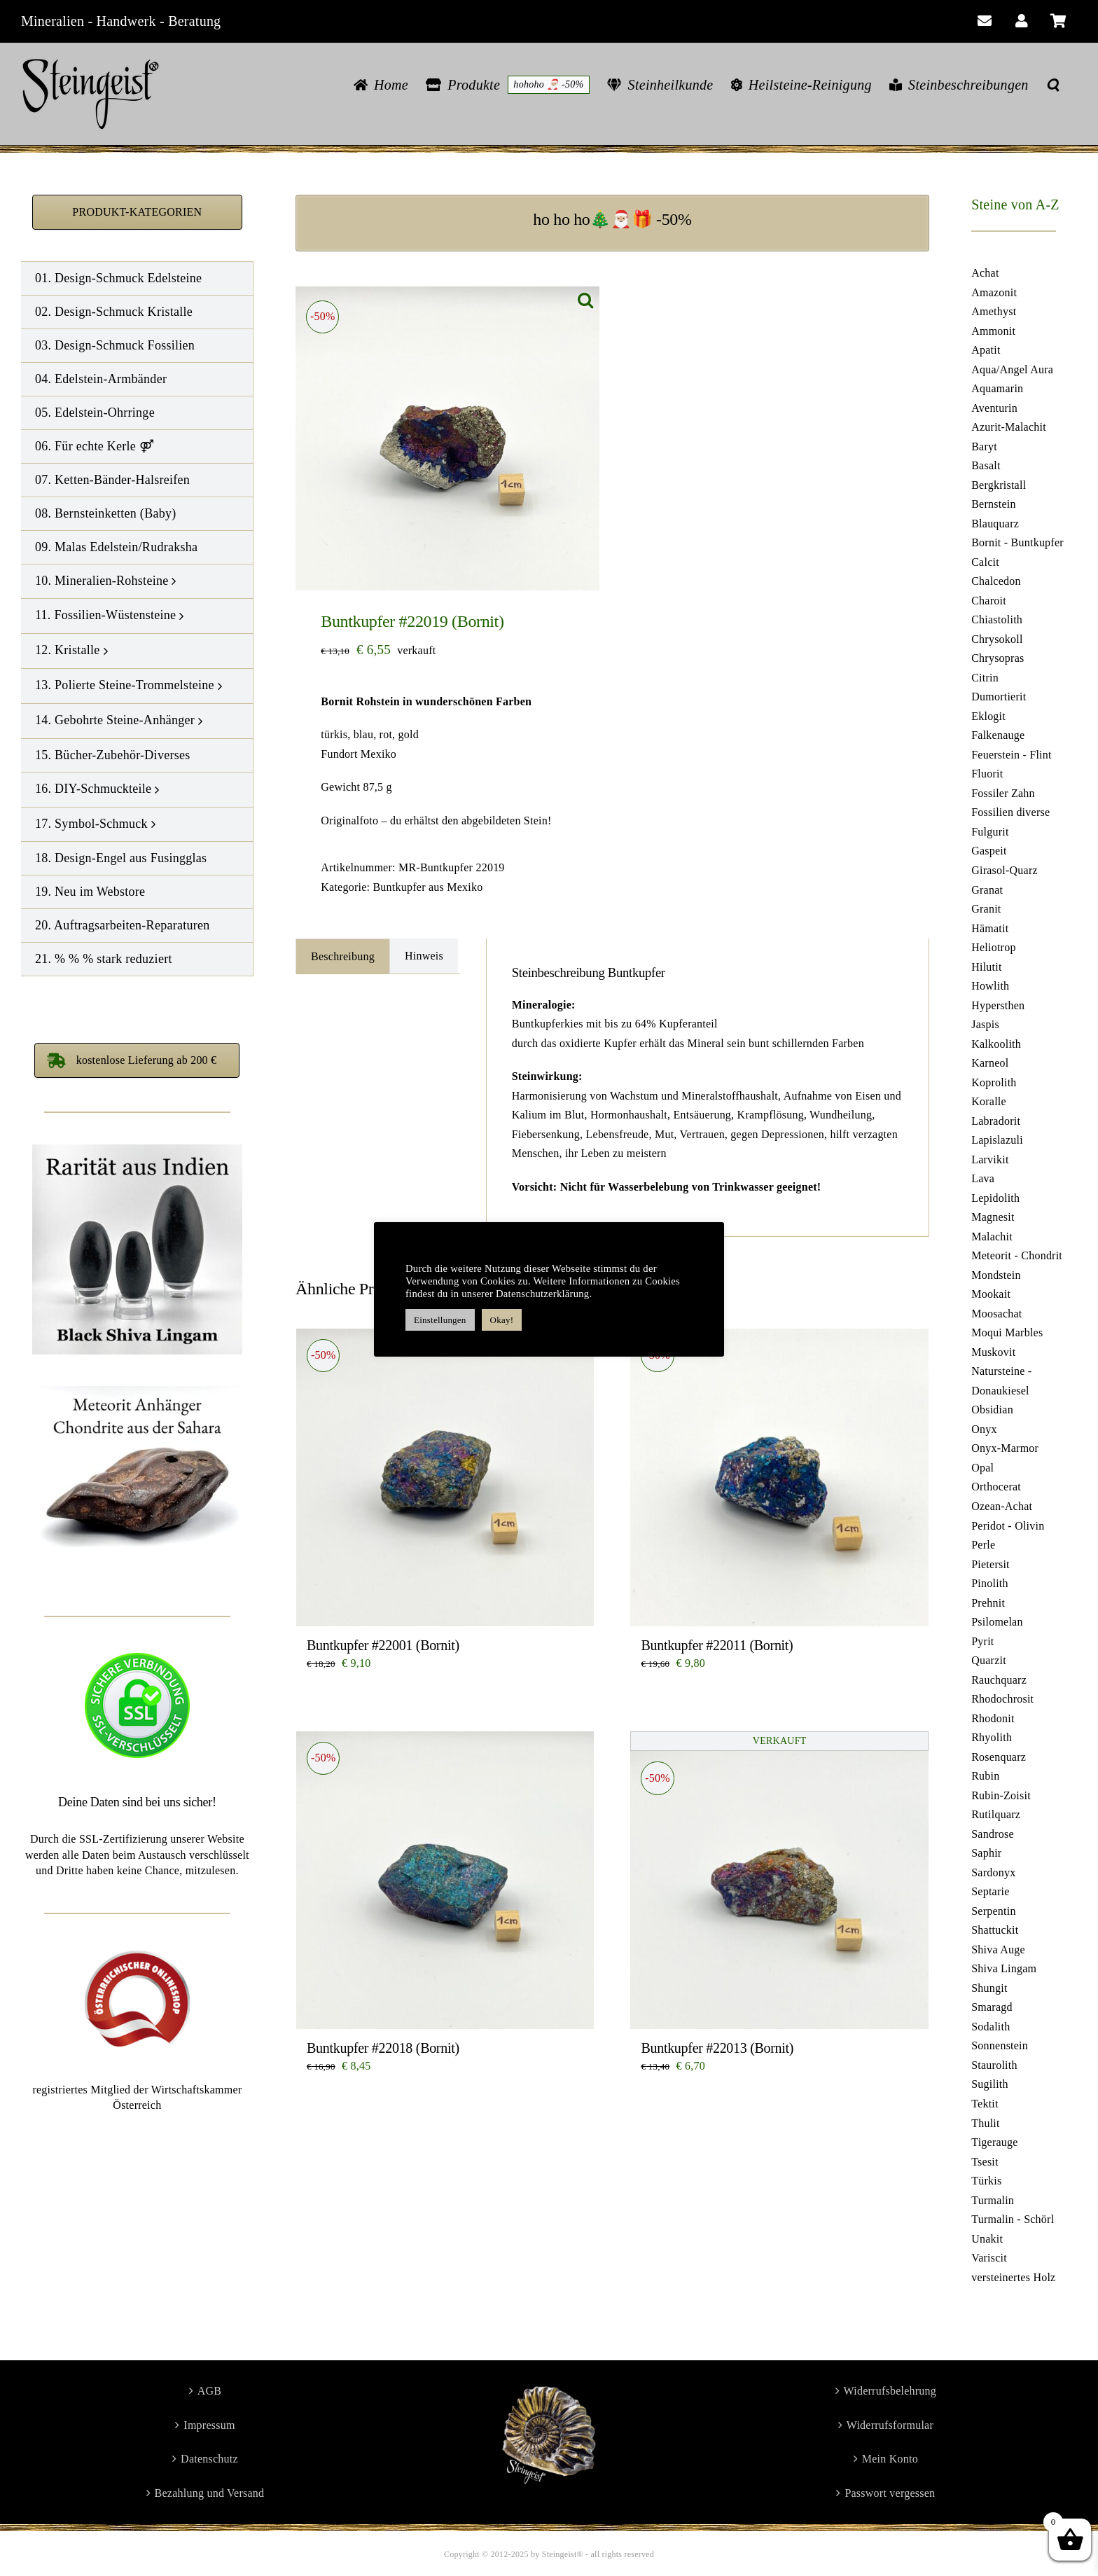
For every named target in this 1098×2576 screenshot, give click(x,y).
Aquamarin (997, 388)
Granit (986, 909)
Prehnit (988, 1603)
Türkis (986, 2181)
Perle (983, 1545)
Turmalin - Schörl (1012, 2219)
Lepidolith (995, 1198)
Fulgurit (989, 832)
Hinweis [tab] (424, 956)
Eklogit (988, 716)
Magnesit (992, 1217)
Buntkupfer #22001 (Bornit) (383, 1645)
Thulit (985, 2123)
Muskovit (993, 1352)
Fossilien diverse (1010, 812)
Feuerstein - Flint (1011, 755)
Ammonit (993, 331)
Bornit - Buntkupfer (1017, 542)
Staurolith (994, 2065)
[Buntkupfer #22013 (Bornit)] (779, 1880)
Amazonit (994, 292)
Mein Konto (890, 2459)
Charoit (988, 601)
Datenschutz (209, 2459)
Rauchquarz (999, 1680)
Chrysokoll (997, 639)
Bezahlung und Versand (210, 2493)
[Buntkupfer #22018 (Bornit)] (445, 1880)
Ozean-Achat (1001, 1506)
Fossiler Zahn (1003, 793)
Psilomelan (997, 1622)
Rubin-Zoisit (1001, 1795)
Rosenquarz (998, 1757)
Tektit (985, 2104)
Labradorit (995, 1121)
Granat (987, 890)
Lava (982, 1178)
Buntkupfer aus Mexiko (427, 887)
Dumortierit (998, 696)
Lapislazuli (997, 1140)
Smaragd (992, 2007)
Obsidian (992, 1409)
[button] (1052, 85)
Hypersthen (997, 1005)
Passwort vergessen (890, 2493)
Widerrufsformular (890, 2425)
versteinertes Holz (1013, 2277)
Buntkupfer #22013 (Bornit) (717, 2048)
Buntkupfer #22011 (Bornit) (717, 1645)
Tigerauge (994, 2142)
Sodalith (990, 2027)
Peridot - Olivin (1007, 1526)
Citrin (985, 678)
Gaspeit (989, 851)
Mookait (990, 1294)
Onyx (984, 1429)
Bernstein (993, 504)
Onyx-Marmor (1004, 1448)
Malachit (992, 1236)
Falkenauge (997, 735)
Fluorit (987, 774)
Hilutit (986, 967)
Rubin (985, 1776)
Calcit (985, 562)
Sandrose (992, 1834)
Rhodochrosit (1002, 1699)
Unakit (987, 2239)
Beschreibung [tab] (343, 956)
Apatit (985, 350)
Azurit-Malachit (1008, 427)
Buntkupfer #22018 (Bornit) (383, 2048)
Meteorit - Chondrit (1016, 1255)
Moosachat (996, 1314)
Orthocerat (996, 1487)
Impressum (209, 2425)
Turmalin (992, 2200)
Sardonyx (993, 1872)
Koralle (988, 1101)
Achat (985, 273)
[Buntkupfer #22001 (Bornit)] (445, 1477)
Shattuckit (994, 1930)
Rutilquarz (995, 1814)
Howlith (990, 986)
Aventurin (994, 408)
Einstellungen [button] (440, 1320)
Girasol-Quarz (1004, 870)
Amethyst (993, 311)
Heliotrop (993, 947)
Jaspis (985, 1024)
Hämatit (989, 928)
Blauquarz (995, 523)
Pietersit (990, 1564)
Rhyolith (991, 1737)
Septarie (990, 1891)
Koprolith (993, 1082)
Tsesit (985, 2162)
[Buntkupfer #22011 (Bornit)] (779, 1477)
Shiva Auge (998, 1949)
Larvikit (989, 1159)
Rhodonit (992, 1718)
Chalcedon (996, 581)
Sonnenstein (999, 2045)
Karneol (989, 1063)
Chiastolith (996, 619)
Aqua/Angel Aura (1012, 369)
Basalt (985, 465)
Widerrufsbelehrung (890, 2391)
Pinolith (989, 1583)
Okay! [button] (502, 1320)
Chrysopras (997, 658)
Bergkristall (998, 485)
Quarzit (988, 1660)
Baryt (984, 446)
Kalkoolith (996, 1044)
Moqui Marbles (1007, 1332)
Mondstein (996, 1275)
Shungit (989, 1988)
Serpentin (993, 1911)
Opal (982, 1468)
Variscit (989, 2258)
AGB (209, 2391)
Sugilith (989, 2084)
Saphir (986, 1853)
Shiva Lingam (1003, 1968)
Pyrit (982, 1641)
